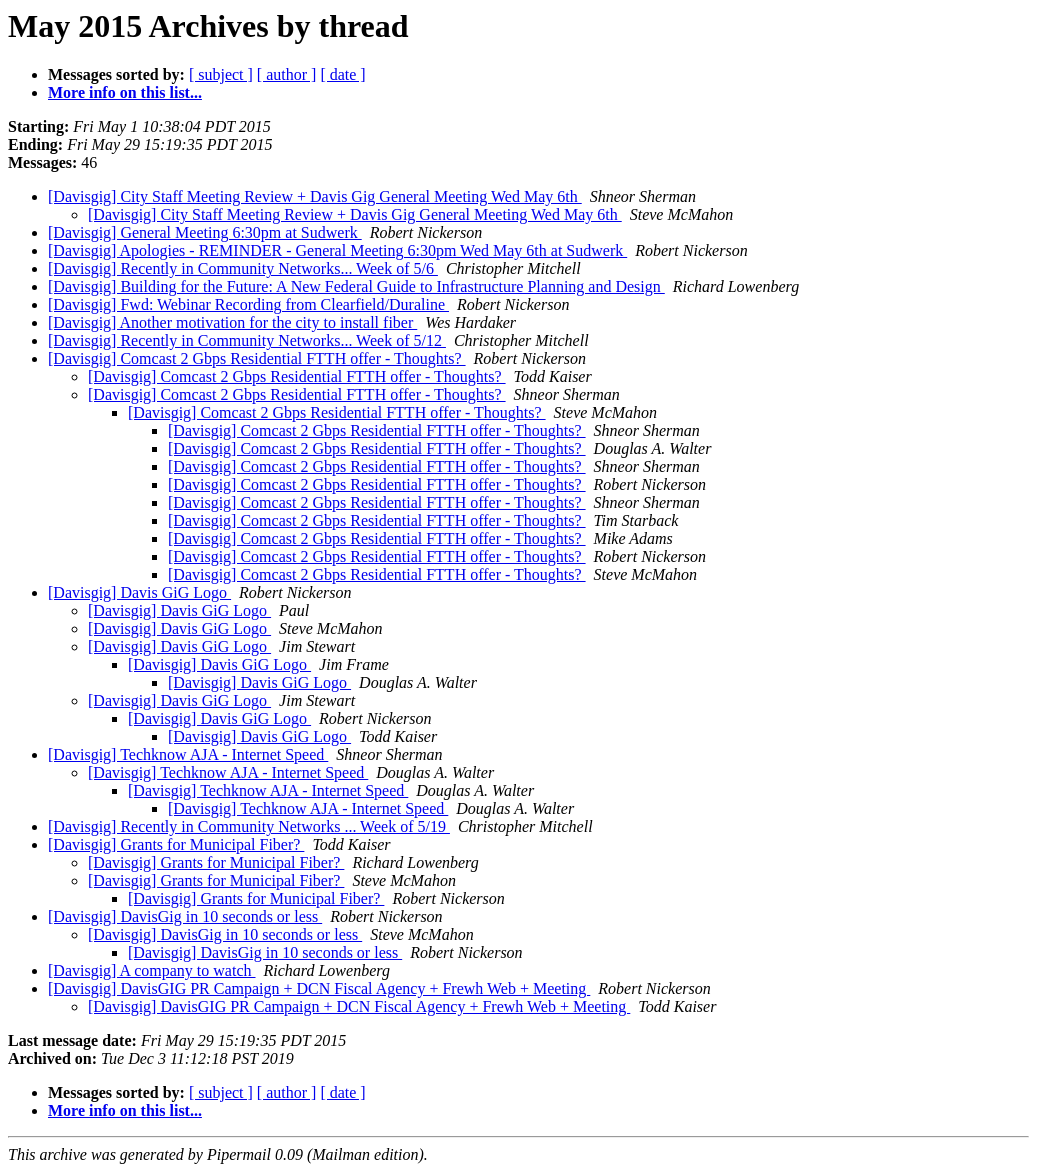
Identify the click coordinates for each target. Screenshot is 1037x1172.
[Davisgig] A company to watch (152, 970)
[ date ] (342, 74)
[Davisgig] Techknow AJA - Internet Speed (188, 754)
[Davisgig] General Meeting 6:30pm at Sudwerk (205, 232)
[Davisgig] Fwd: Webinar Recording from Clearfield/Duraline (248, 304)
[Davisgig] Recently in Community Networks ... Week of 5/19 (249, 826)
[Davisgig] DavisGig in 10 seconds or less (185, 916)
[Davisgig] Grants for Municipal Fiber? (176, 844)
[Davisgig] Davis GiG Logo (139, 592)
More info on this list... (125, 92)
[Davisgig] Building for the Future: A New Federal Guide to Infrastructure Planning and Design (356, 286)
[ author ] (287, 74)
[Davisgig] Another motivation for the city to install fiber (232, 322)
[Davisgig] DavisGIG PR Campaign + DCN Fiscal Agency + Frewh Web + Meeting (319, 988)
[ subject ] (221, 74)
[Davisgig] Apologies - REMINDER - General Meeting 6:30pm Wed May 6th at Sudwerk (337, 250)
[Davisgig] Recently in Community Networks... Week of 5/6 (243, 268)
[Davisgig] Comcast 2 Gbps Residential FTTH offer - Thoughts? (257, 358)
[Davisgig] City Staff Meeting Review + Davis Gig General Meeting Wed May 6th (315, 196)
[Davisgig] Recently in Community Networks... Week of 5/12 (247, 340)
